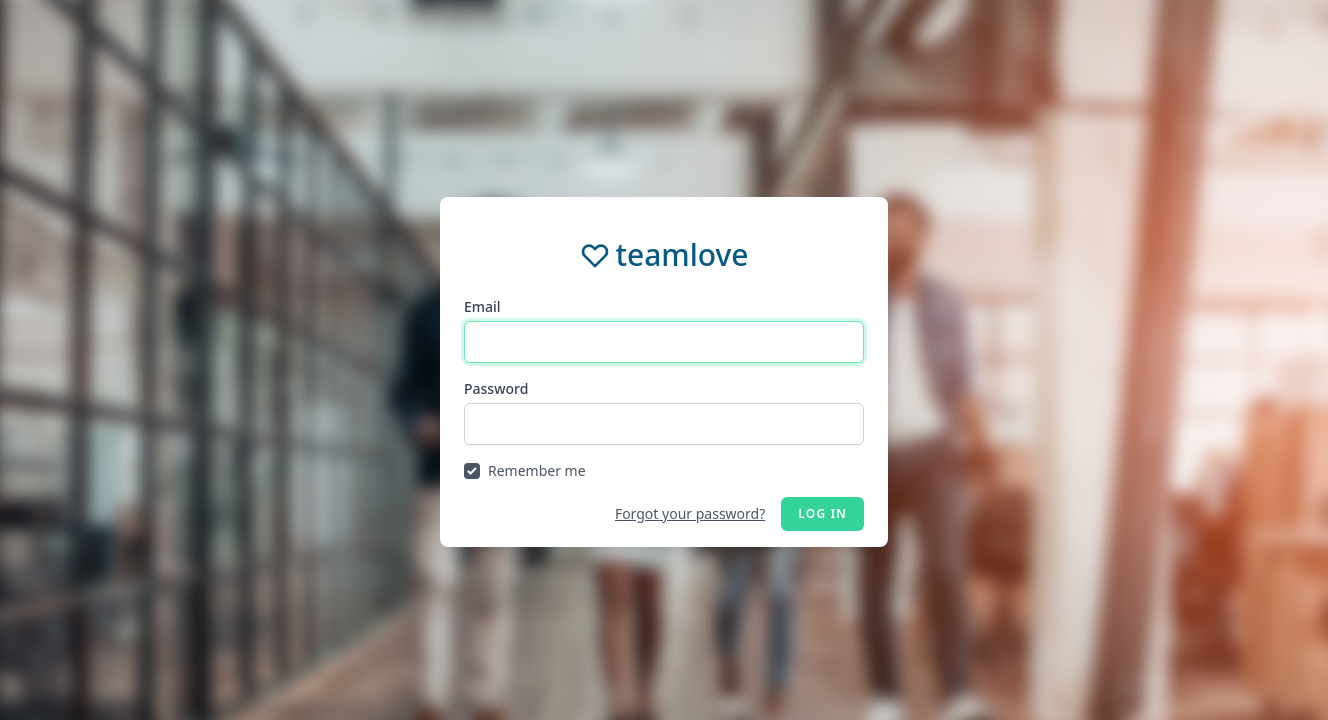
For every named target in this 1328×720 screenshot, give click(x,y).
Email (482, 306)
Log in (822, 513)
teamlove (681, 255)
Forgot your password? (690, 513)
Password (496, 388)
